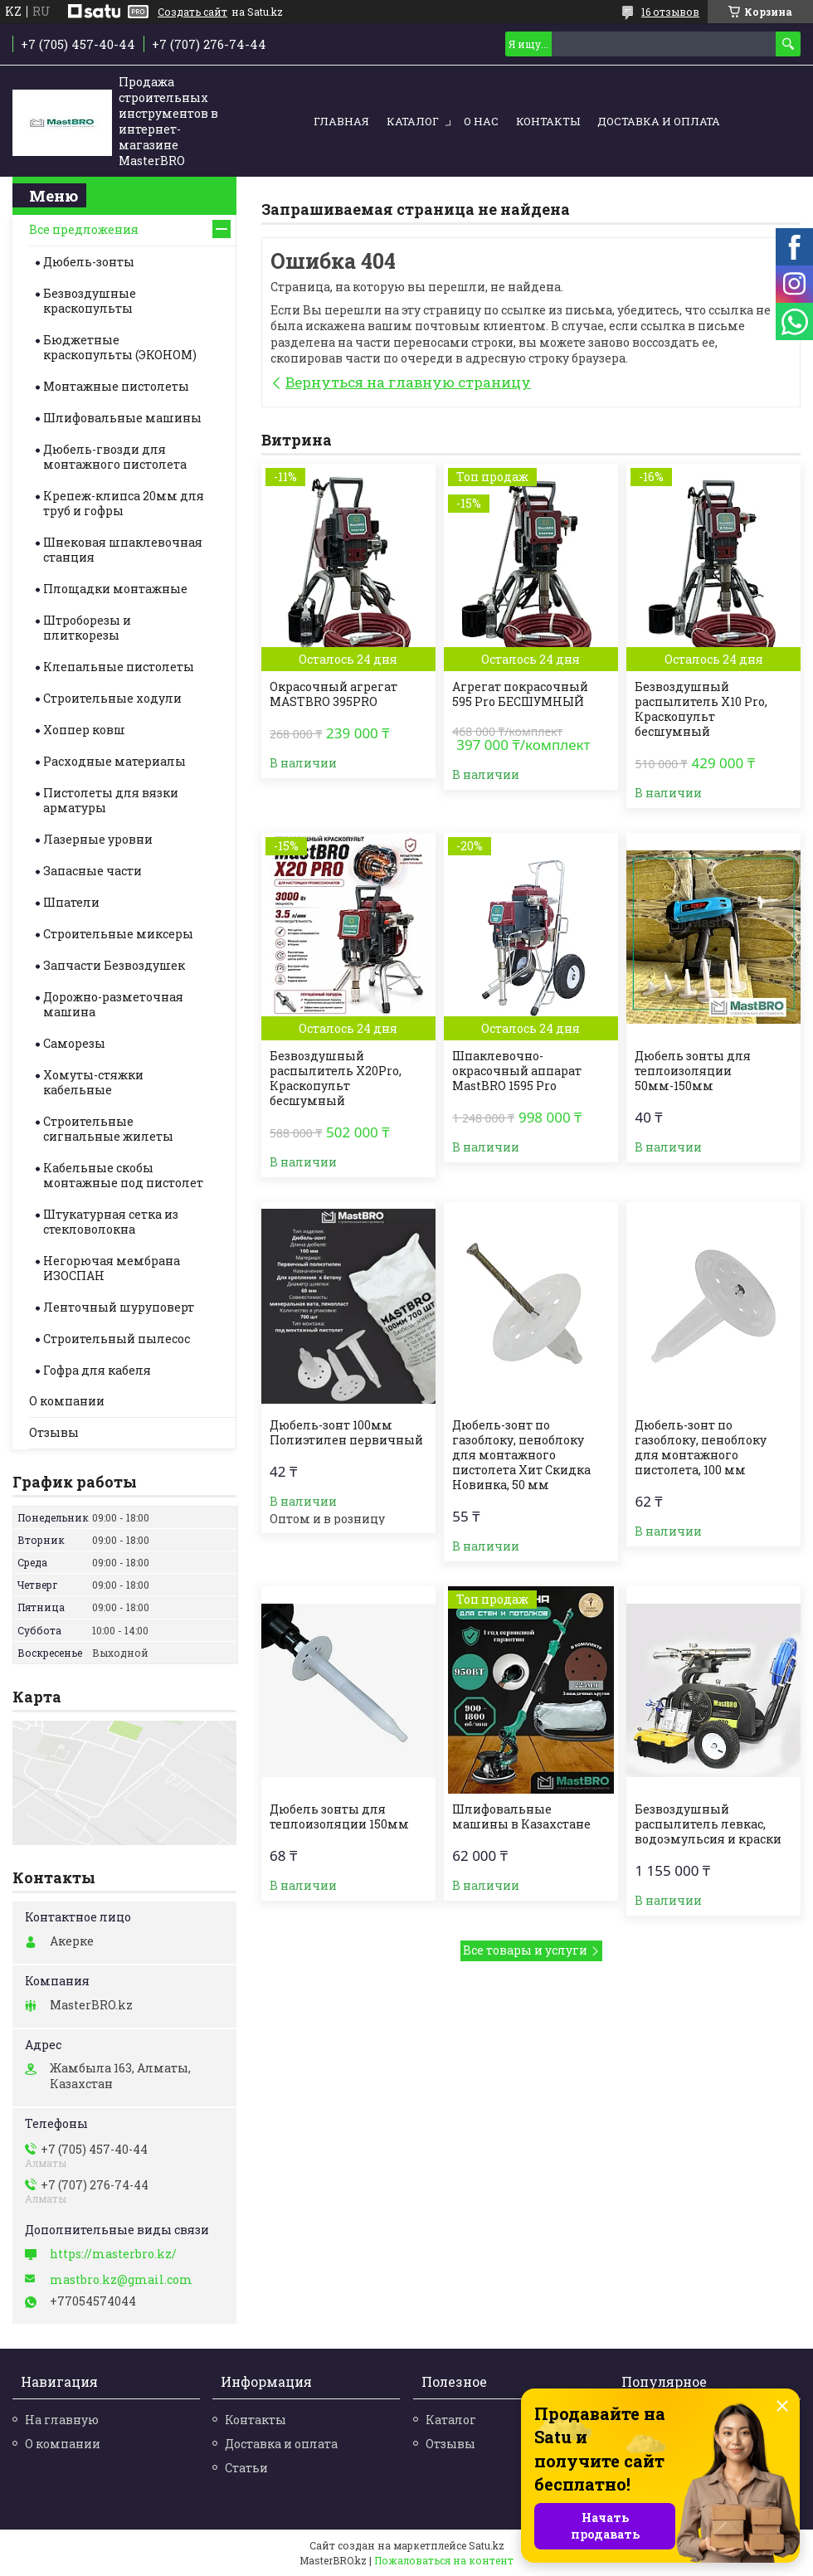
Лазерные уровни (98, 839)
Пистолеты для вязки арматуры (110, 800)
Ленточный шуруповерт (118, 1307)
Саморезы (74, 1043)
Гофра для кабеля (97, 1370)
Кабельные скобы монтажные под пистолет (123, 1175)
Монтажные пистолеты (116, 386)
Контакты (548, 121)
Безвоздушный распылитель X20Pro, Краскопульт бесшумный (336, 1078)
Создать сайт (192, 11)
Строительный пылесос (116, 1338)
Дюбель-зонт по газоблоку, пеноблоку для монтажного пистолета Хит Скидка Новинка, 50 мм (521, 1455)
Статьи (246, 2468)
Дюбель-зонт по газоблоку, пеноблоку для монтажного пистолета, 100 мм (701, 1448)
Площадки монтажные (115, 589)
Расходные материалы (114, 761)
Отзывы (54, 1432)
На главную (62, 2419)
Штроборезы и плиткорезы (87, 627)
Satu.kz (486, 2545)
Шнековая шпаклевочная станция (122, 549)
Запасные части (92, 871)
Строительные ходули (112, 698)
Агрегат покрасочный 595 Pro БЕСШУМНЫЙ (520, 694)
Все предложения (84, 229)
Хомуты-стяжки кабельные (93, 1082)
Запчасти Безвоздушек (114, 965)
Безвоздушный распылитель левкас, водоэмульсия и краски (708, 1824)
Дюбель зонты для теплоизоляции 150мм (339, 1817)
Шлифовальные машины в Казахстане (521, 1817)
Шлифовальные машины (122, 418)
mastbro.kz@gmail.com (121, 2279)
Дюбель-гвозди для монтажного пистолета (115, 456)
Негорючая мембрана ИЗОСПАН (111, 1268)
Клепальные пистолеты (118, 666)
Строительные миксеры (118, 934)
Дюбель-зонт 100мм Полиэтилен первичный (346, 1433)
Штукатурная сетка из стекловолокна (110, 1221)
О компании (67, 1401)
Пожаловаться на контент (444, 2560)
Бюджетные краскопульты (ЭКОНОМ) (120, 347)
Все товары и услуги (525, 1950)
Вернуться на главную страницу (408, 382)
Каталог (413, 121)
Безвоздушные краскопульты (89, 300)
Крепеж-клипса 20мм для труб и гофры (123, 503)
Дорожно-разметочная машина (113, 1004)
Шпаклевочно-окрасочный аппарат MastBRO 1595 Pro (517, 1071)
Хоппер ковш (84, 730)
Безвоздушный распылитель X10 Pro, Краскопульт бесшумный (701, 709)
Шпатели (71, 902)
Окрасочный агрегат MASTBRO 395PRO (333, 694)
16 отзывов (670, 11)
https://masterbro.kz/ (113, 2254)
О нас (481, 121)
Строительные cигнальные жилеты (108, 1128)
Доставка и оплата (658, 121)
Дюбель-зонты (88, 262)
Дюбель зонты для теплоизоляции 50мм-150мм (693, 1071)
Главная (341, 121)
